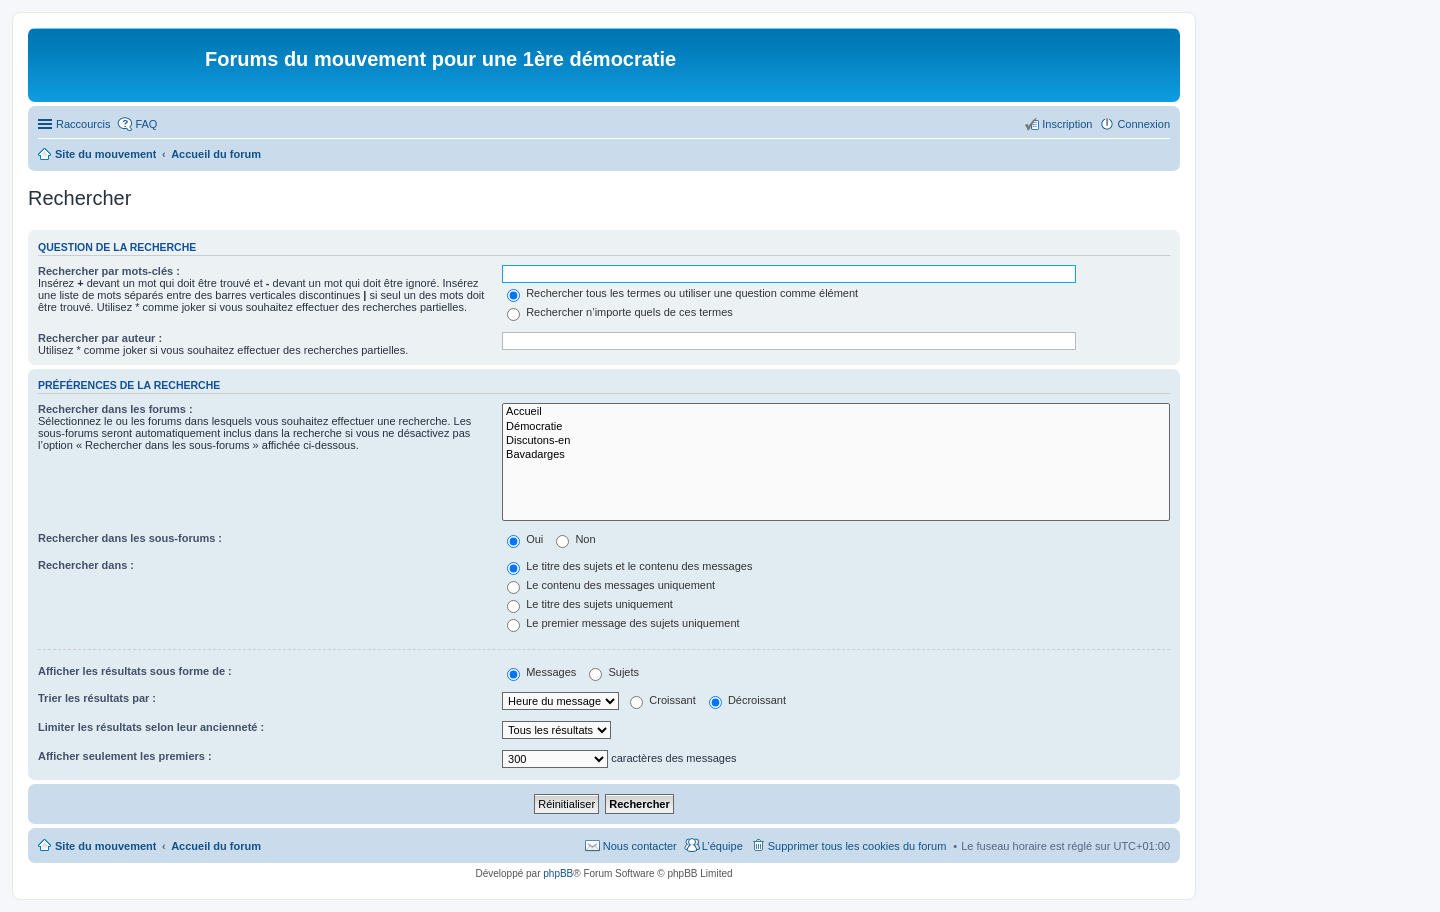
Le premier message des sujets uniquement (623, 623)
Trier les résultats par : (97, 698)
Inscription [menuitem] (1067, 124)
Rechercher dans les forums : (115, 409)
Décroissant (747, 700)
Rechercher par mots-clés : (109, 271)
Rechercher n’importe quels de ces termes (620, 312)
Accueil (836, 412)
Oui (525, 539)
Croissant (663, 700)
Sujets (614, 672)
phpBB (558, 873)
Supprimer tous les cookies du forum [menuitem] (857, 846)
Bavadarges (836, 455)
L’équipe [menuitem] (722, 846)
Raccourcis (83, 124)
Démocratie (836, 427)
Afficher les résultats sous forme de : (135, 671)
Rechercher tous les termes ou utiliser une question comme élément (682, 293)
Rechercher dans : (86, 565)
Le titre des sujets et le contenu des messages (629, 566)
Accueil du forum (216, 846)
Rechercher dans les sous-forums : (130, 538)
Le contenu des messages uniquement (611, 585)
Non (575, 539)
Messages (541, 672)
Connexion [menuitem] (1143, 124)
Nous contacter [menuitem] (640, 846)
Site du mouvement (105, 846)
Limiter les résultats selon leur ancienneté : (151, 727)
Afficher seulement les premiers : (125, 756)
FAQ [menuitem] (146, 124)
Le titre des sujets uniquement (590, 604)
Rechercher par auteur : (100, 338)
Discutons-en (836, 441)
